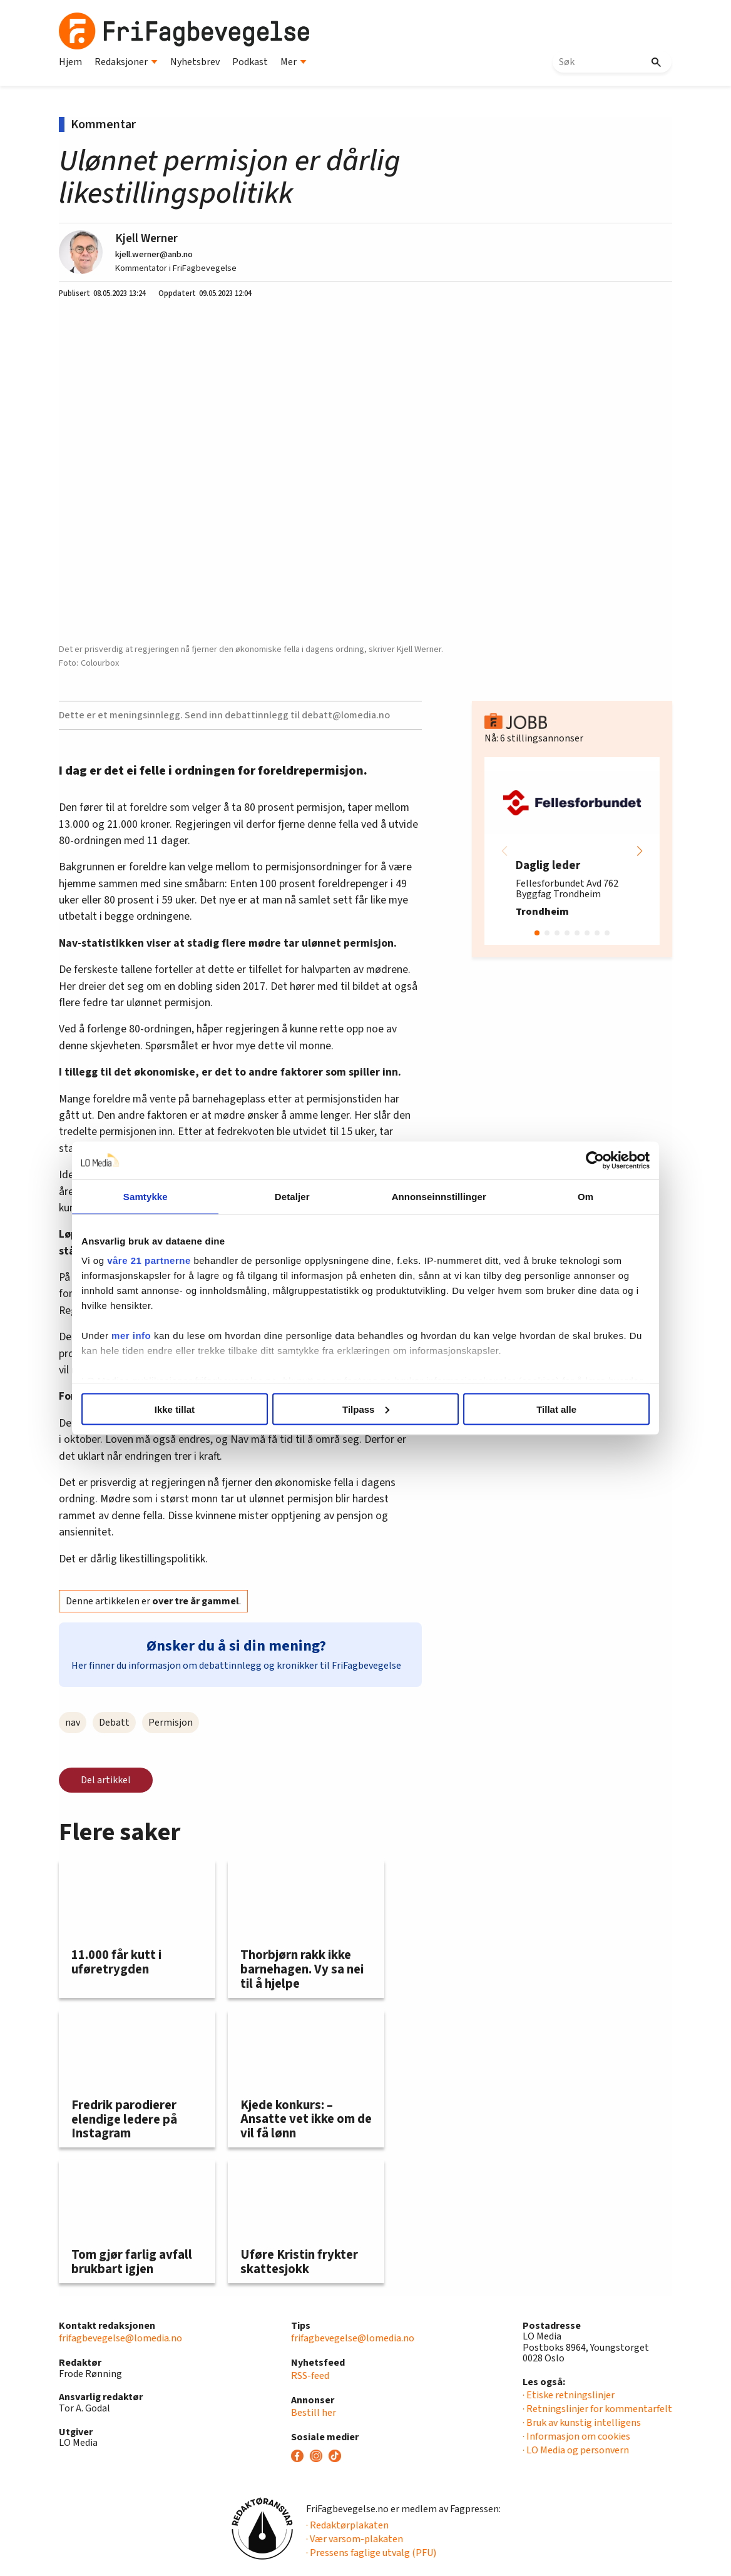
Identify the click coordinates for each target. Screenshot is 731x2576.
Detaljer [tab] (295, 1196)
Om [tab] (577, 1196)
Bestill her (313, 2413)
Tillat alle (549, 1408)
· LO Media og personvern (576, 2450)
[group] (572, 851)
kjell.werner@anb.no (154, 254)
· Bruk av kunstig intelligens (582, 2423)
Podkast (250, 62)
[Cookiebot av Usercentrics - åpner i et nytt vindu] (583, 1160)
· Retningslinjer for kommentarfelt (597, 2409)
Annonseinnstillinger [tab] (436, 1196)
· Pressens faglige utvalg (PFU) (371, 2553)
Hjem (70, 62)
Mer (293, 62)
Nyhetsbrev (195, 62)
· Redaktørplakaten (347, 2525)
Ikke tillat (182, 1408)
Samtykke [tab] (154, 1196)
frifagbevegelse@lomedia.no (120, 2338)
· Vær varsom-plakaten (354, 2539)
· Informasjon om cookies (576, 2436)
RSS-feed (310, 2376)
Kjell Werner (146, 238)
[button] (639, 851)
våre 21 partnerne (161, 1260)
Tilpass (365, 1408)
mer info (143, 1335)
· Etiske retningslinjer (569, 2395)
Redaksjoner (126, 62)
